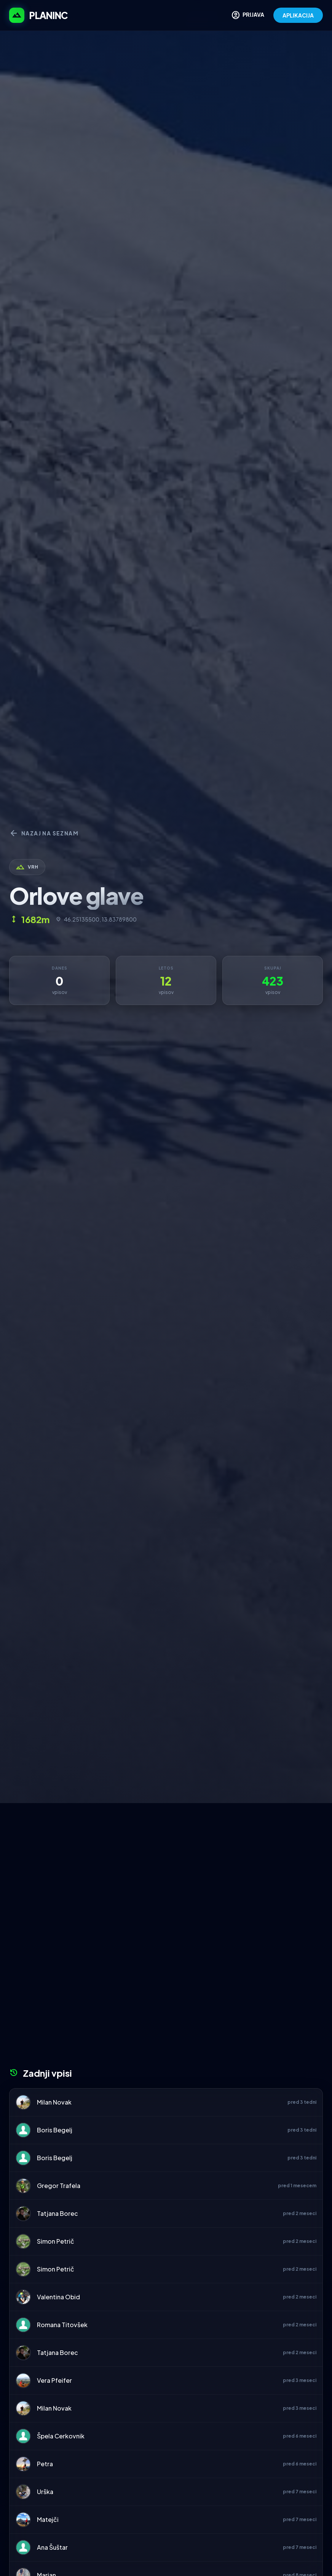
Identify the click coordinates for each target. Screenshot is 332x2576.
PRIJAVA (247, 15)
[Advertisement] (166, 1860)
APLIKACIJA (298, 15)
